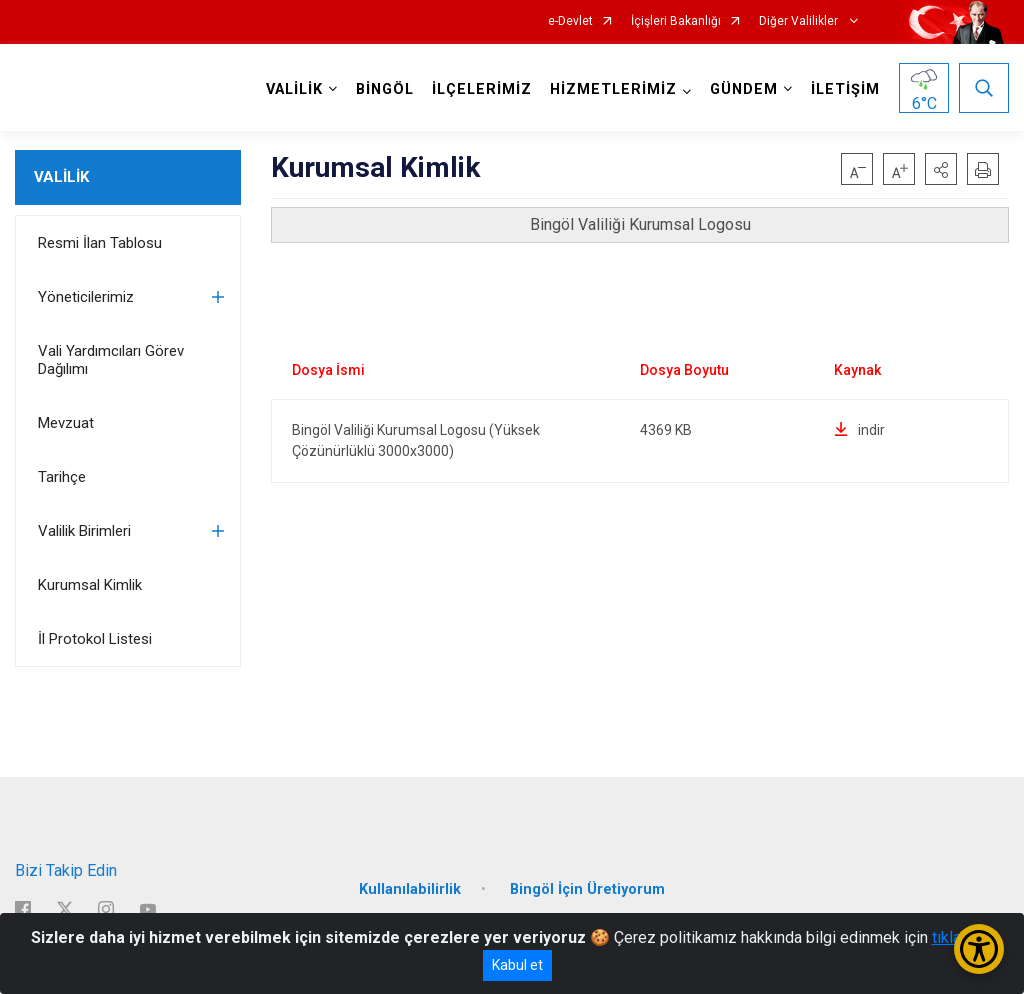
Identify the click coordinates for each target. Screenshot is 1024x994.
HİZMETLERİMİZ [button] (613, 89)
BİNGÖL (385, 89)
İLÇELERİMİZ (482, 89)
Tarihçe (62, 477)
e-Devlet (570, 21)
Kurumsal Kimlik (90, 585)
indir (859, 430)
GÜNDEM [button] (744, 89)
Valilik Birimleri (84, 531)
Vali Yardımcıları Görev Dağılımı (111, 360)
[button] (941, 169)
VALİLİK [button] (294, 89)
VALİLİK (61, 177)
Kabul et (517, 965)
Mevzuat (66, 423)
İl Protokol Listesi (95, 639)
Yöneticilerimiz (86, 297)
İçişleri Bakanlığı (676, 21)
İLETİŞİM (845, 89)
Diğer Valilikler (800, 21)
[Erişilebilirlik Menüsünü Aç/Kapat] (979, 949)
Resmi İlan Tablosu (100, 243)
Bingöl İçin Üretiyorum (587, 889)
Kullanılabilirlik (410, 889)
